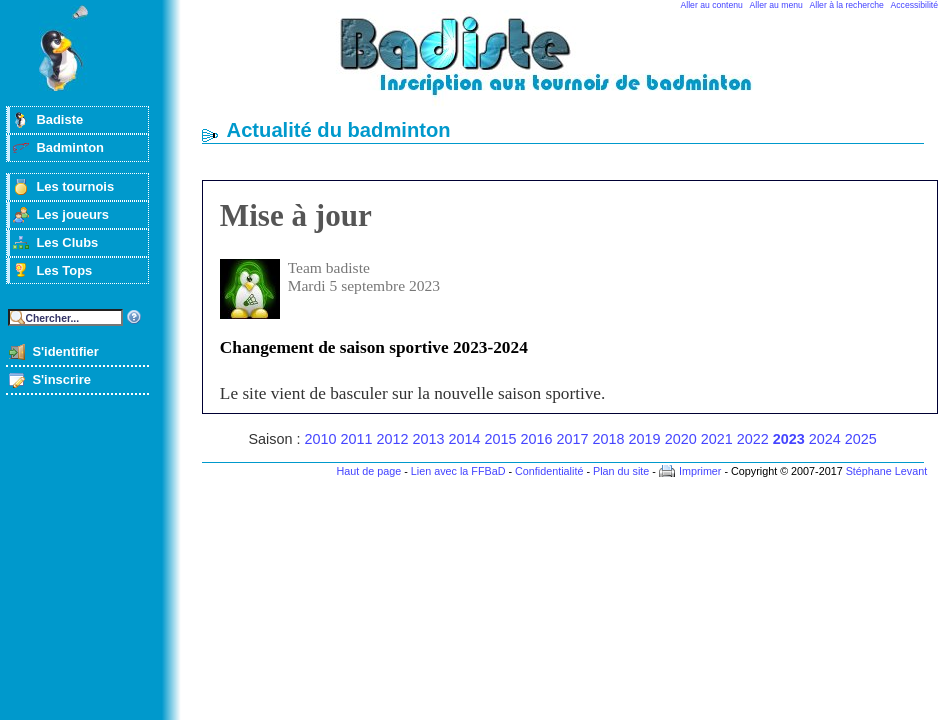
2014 (465, 439)
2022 (753, 439)
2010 (320, 439)
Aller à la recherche (847, 5)
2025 (861, 439)
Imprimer (700, 471)
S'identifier (65, 351)
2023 (789, 439)
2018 (609, 439)
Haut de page (368, 471)
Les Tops (64, 270)
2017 (573, 439)
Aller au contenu (712, 5)
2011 (356, 439)
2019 (645, 439)
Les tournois (75, 186)
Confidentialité (549, 471)
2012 (393, 439)
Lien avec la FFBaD (458, 471)
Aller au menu (776, 5)
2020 (681, 439)
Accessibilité (914, 5)
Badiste (59, 119)
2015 (501, 439)
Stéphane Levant (887, 471)
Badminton (70, 147)
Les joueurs (72, 214)
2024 (825, 439)
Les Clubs (67, 242)
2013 (429, 439)
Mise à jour (296, 215)
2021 (717, 439)
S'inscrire (61, 379)
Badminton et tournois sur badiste (570, 65)
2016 (537, 439)
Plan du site (621, 471)
